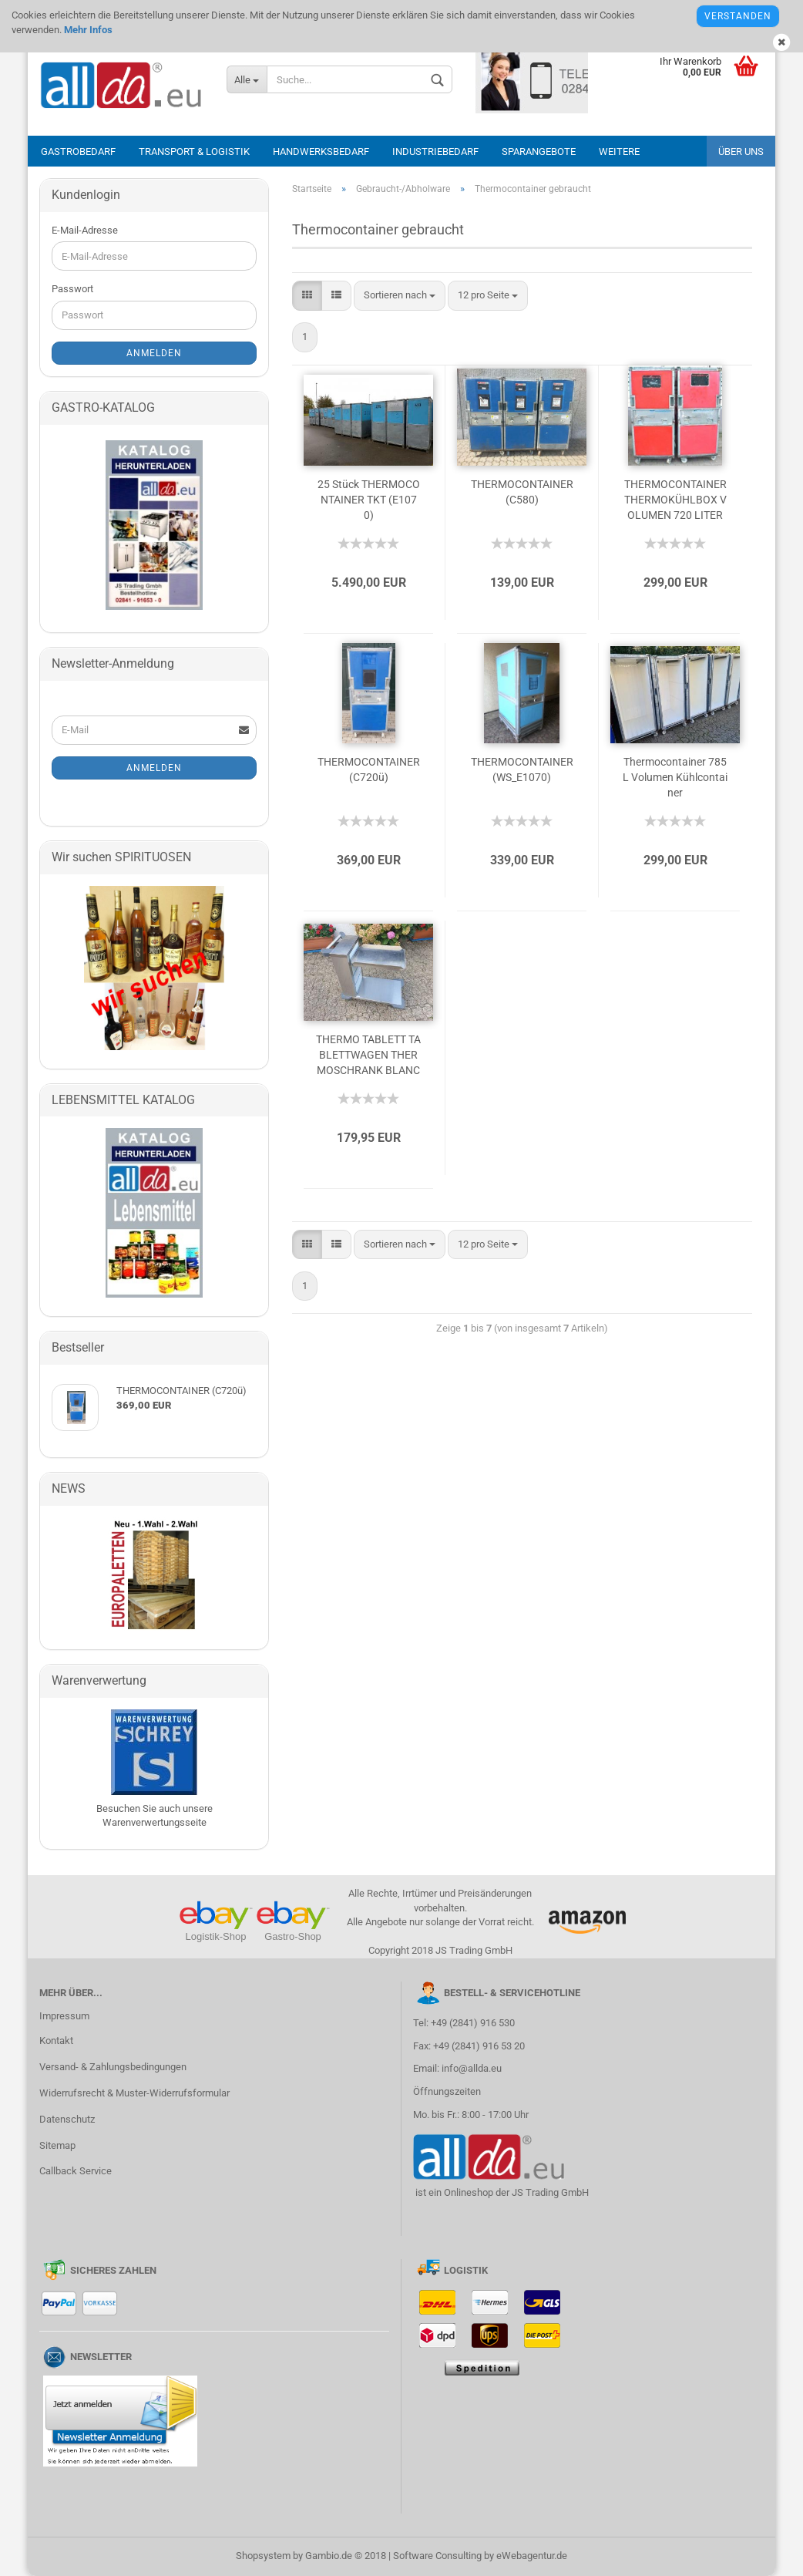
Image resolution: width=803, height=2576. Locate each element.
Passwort (72, 289)
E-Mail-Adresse (85, 230)
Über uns (741, 151)
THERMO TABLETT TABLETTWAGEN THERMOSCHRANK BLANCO (368, 1056)
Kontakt (56, 2040)
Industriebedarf (435, 151)
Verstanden (737, 16)
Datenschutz (67, 2119)
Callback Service (75, 2171)
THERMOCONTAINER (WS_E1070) (522, 769)
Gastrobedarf (78, 151)
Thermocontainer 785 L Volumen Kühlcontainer (675, 777)
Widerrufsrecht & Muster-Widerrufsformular (134, 2093)
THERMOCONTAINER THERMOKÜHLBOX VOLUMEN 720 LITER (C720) (675, 501)
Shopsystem (263, 2555)
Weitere (619, 151)
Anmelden (154, 353)
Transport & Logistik (194, 151)
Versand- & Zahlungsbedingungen (112, 2067)
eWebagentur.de (531, 2555)
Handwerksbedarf (321, 151)
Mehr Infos (87, 29)
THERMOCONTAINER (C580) (522, 492)
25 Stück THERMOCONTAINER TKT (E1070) (369, 499)
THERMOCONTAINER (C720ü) (369, 769)
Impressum (64, 2016)
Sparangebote (539, 151)
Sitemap (57, 2145)
